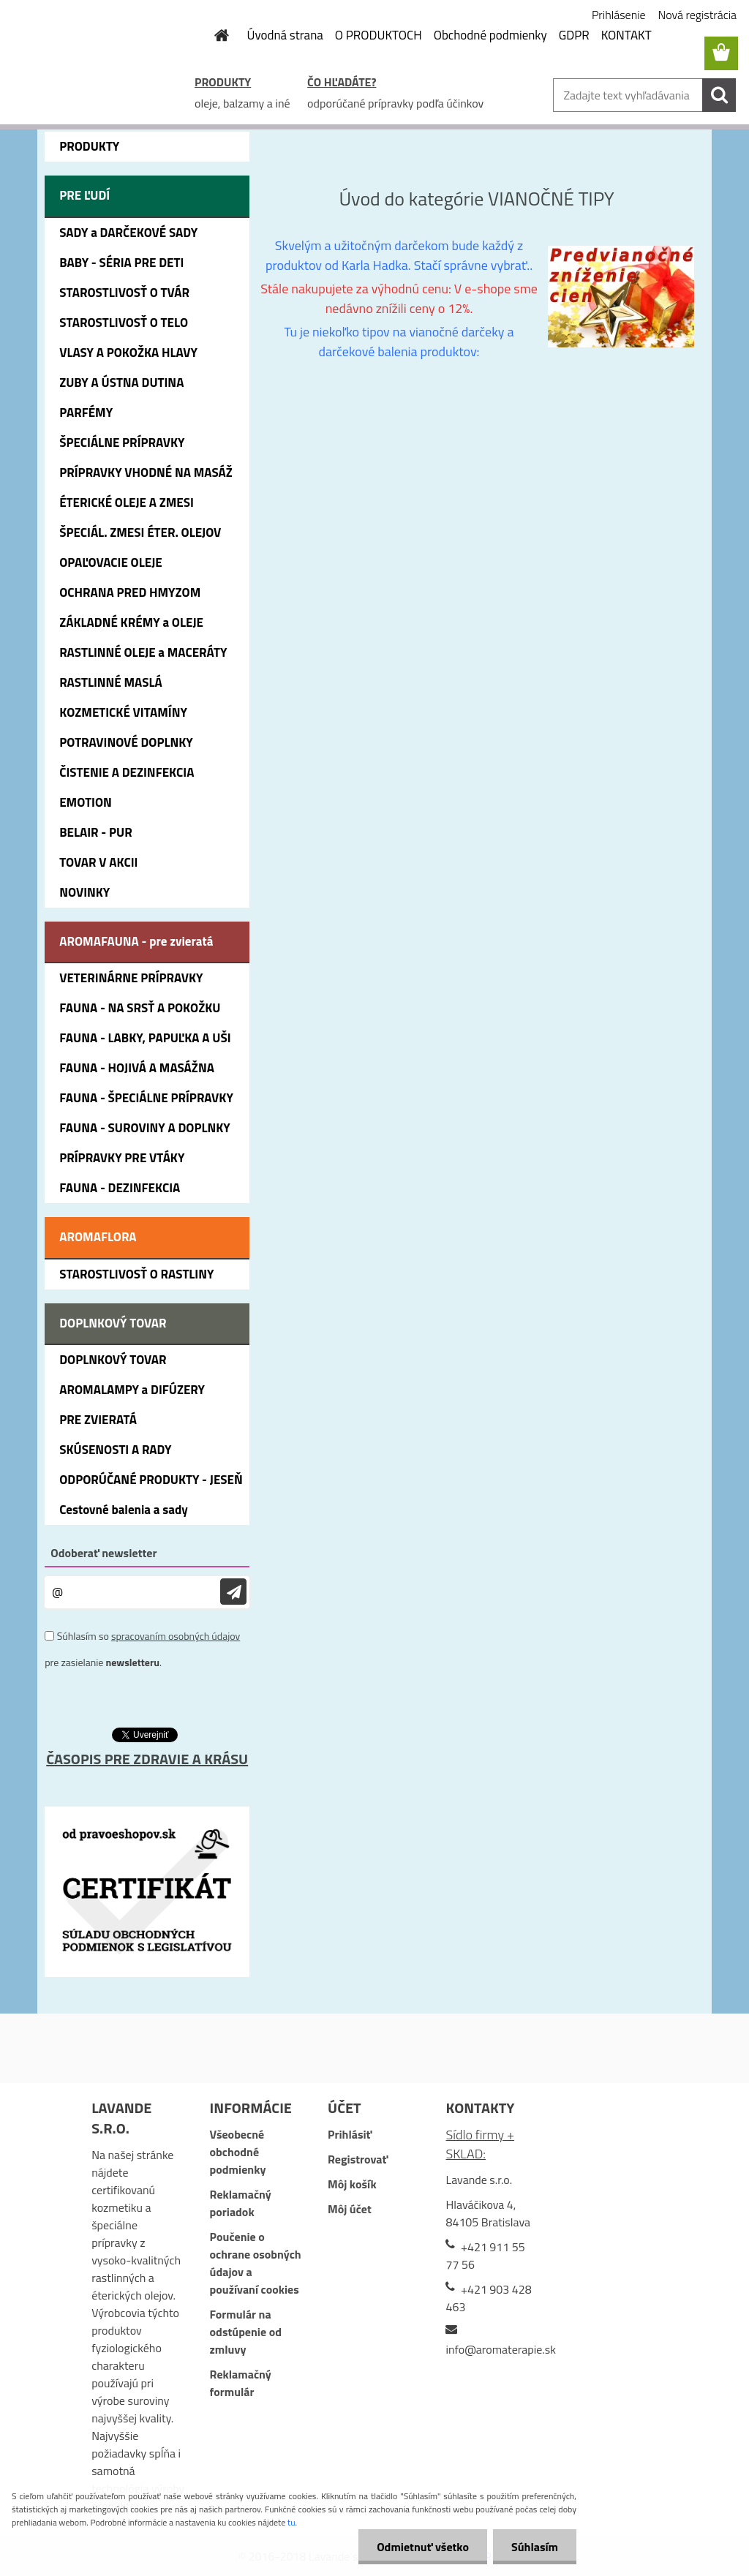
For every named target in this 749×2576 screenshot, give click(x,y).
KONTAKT (626, 35)
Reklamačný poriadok (240, 2203)
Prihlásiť (350, 2134)
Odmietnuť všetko (423, 2547)
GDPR (574, 35)
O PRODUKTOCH (378, 35)
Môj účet (350, 2209)
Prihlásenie (619, 14)
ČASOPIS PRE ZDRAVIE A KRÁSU (147, 1758)
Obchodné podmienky (490, 35)
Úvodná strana (285, 35)
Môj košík (352, 2184)
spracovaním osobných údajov (175, 1635)
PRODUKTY (223, 82)
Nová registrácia (697, 14)
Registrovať (358, 2159)
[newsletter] (233, 1592)
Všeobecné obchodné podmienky (238, 2151)
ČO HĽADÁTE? (341, 82)
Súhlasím (534, 2547)
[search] (719, 95)
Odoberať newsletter (103, 1553)
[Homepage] (213, 35)
